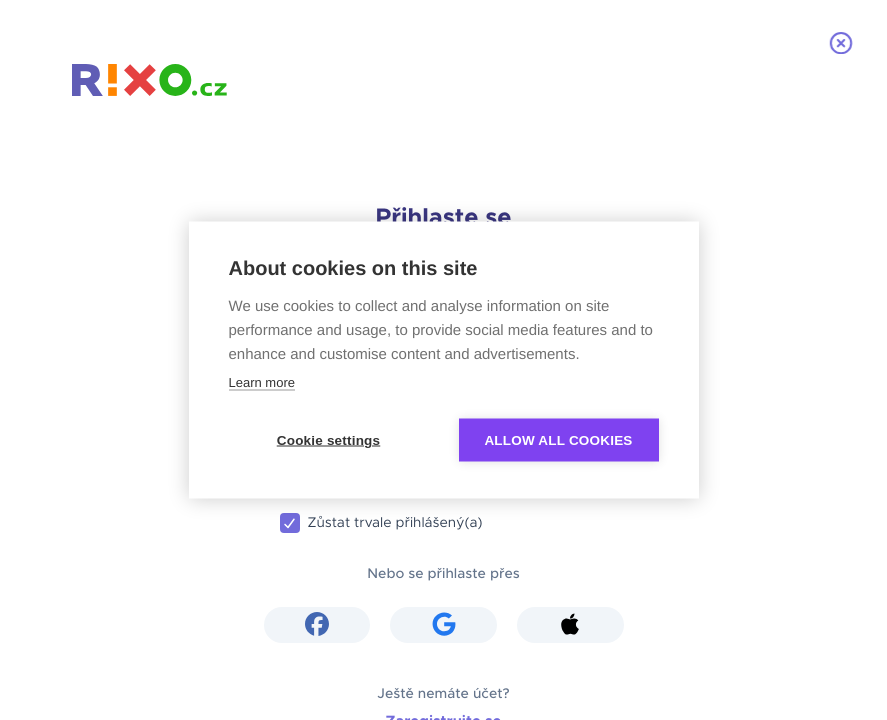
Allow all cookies (558, 440)
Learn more (262, 382)
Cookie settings (329, 440)
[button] (317, 625)
